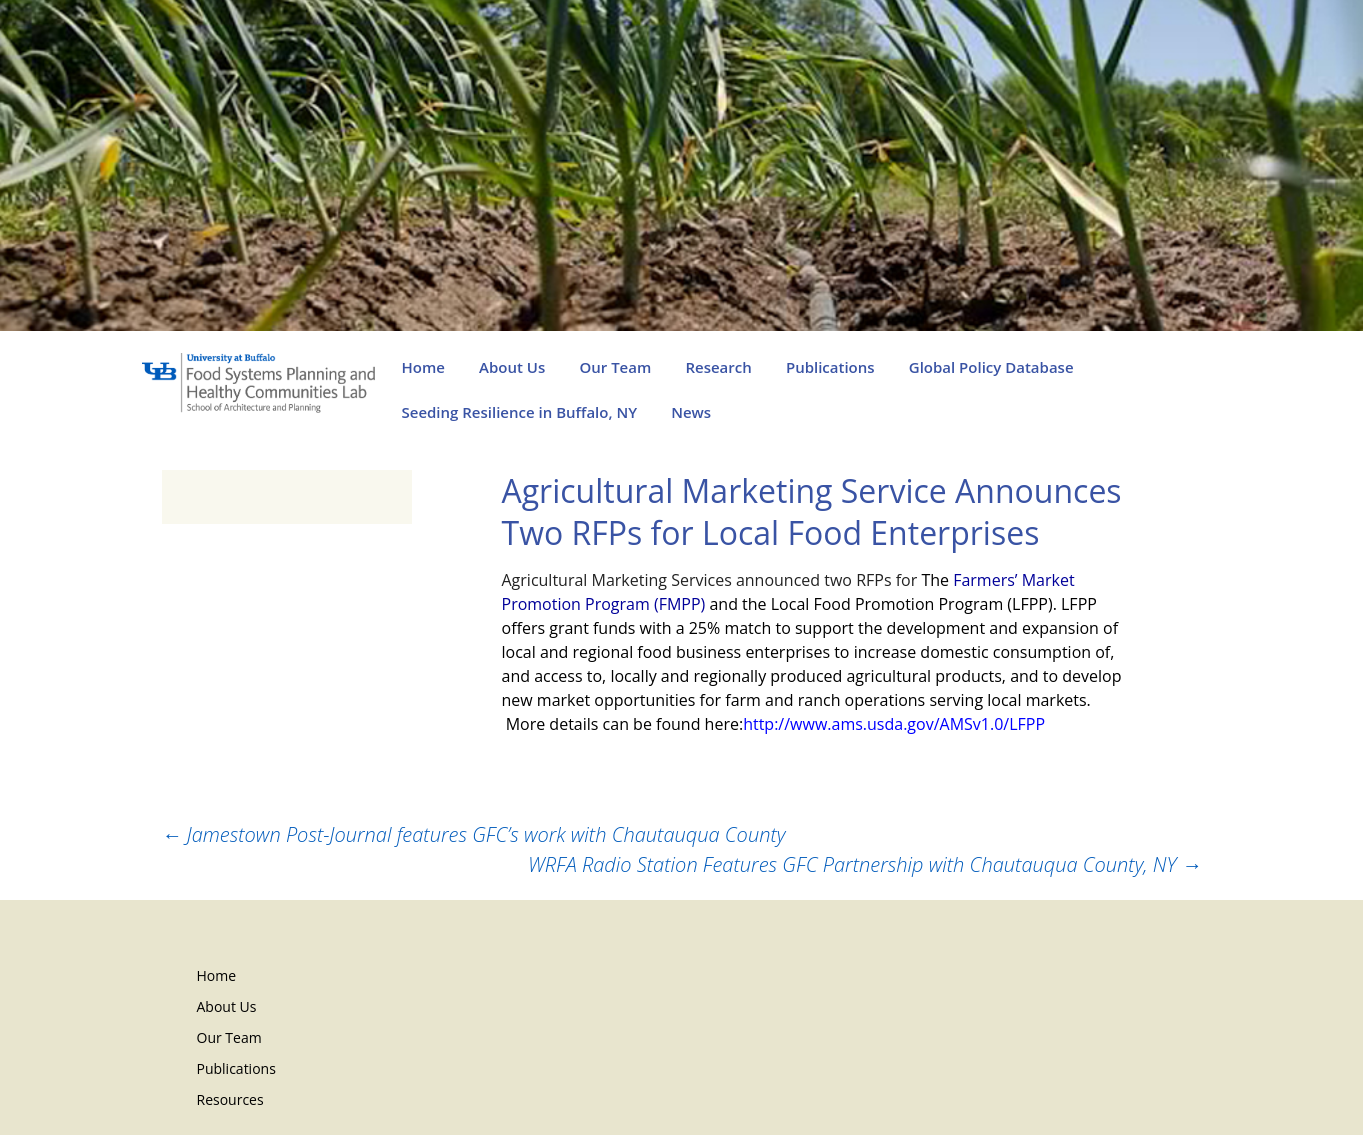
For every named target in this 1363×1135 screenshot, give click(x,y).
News (691, 412)
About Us (512, 367)
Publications (830, 367)
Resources (230, 1099)
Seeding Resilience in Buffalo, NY (520, 412)
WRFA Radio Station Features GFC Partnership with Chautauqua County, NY (865, 864)
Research (718, 367)
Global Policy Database (991, 367)
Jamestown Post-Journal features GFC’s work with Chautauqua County (474, 834)
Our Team (615, 367)
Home (423, 367)
